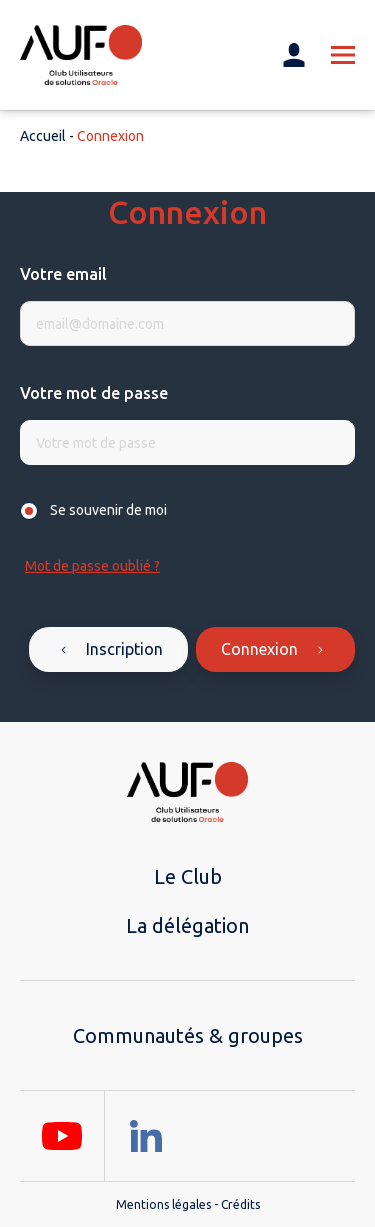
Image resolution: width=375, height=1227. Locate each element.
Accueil (43, 136)
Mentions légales (163, 1204)
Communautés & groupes (188, 1035)
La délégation (187, 925)
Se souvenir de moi (108, 510)
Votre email (63, 274)
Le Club (188, 876)
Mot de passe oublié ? (92, 566)
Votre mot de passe (94, 393)
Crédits (240, 1204)
